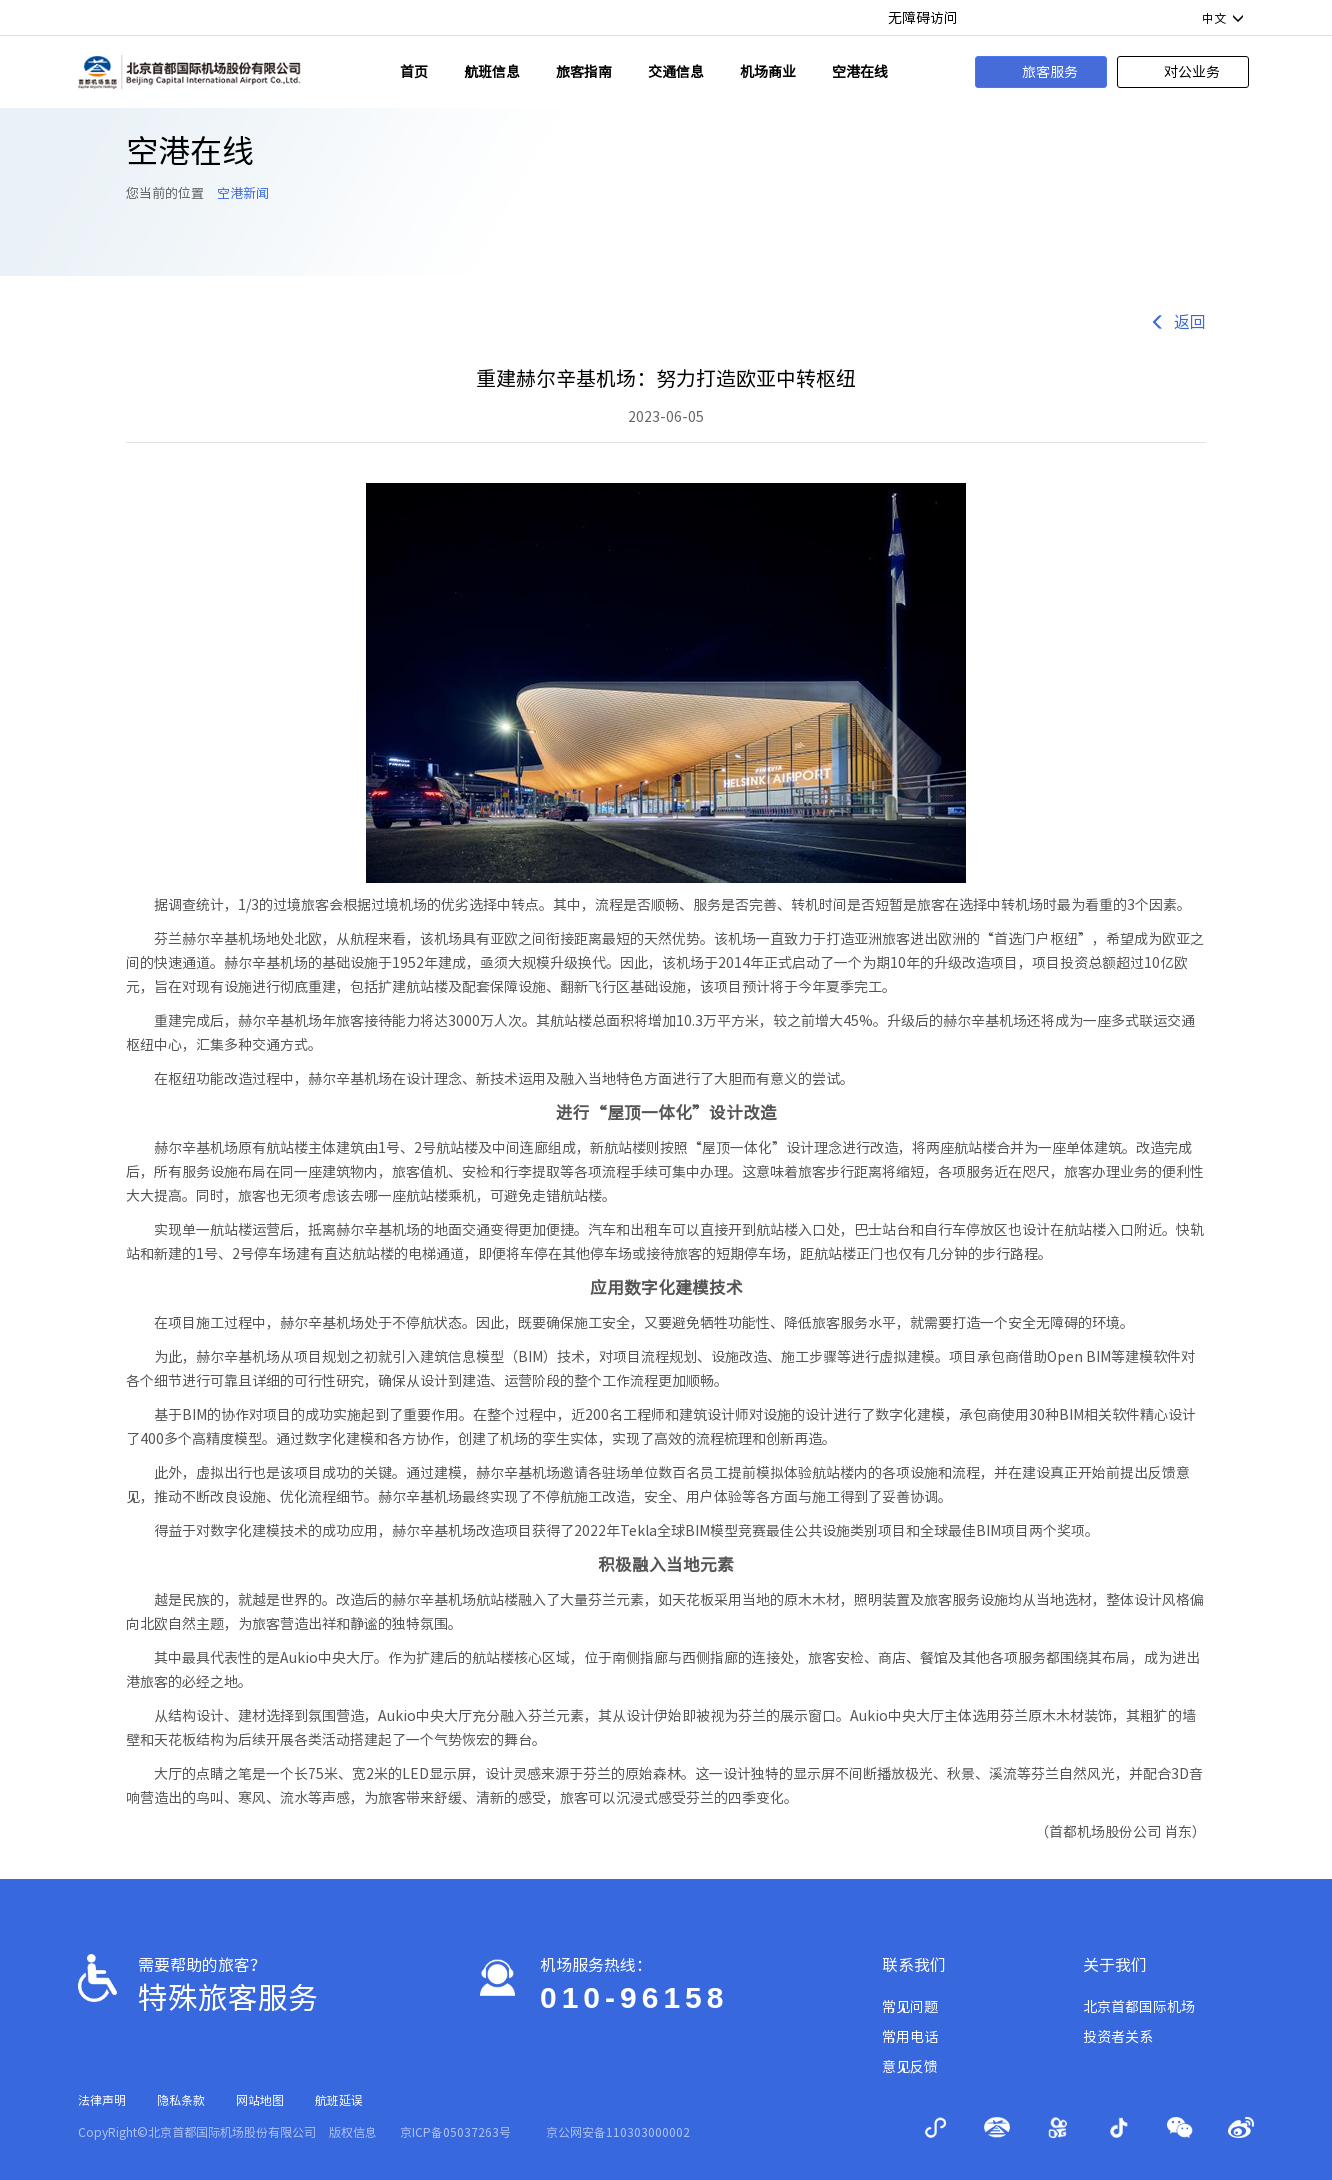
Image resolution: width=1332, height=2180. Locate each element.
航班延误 (339, 2100)
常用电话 (910, 2037)
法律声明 (102, 2100)
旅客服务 (1036, 72)
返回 (1178, 322)
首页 (414, 72)
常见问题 (910, 2007)
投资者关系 (1118, 2037)
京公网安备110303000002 (618, 2132)
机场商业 (768, 72)
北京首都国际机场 (1139, 2007)
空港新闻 (243, 193)
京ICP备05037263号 (455, 2132)
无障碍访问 (923, 18)
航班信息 (492, 72)
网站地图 (260, 2100)
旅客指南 (584, 72)
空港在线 (860, 72)
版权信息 (353, 2132)
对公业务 (1178, 72)
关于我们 (1115, 1965)
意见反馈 (910, 2067)
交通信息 (676, 72)
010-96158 (634, 1997)
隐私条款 (181, 2100)
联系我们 (914, 1965)
